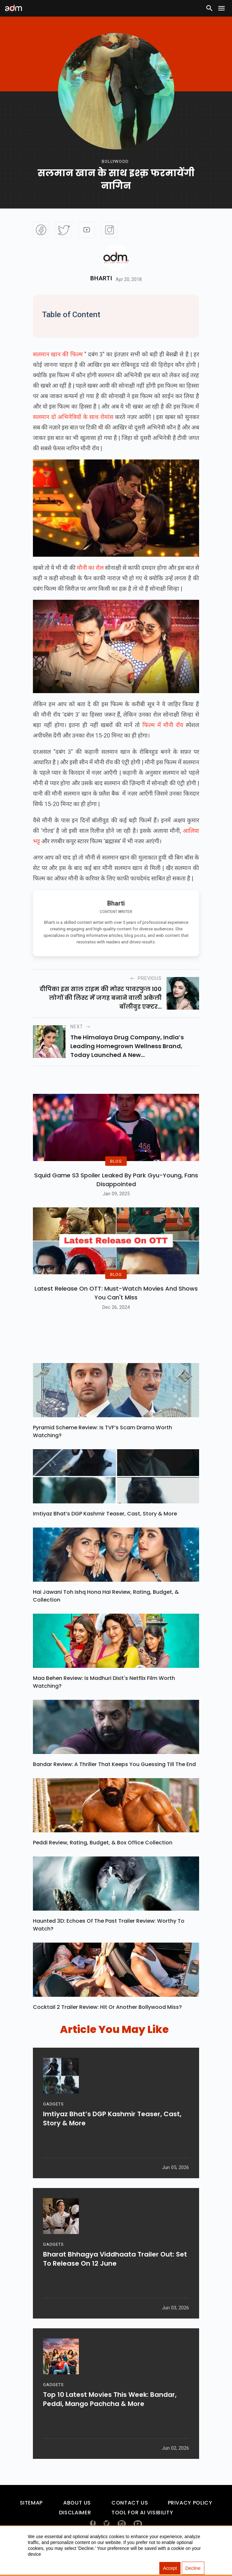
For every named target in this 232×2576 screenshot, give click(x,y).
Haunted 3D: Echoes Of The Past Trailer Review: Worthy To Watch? (108, 1940)
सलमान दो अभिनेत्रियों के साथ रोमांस (73, 416)
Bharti (101, 278)
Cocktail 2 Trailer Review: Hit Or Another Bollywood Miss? (107, 2023)
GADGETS (53, 2123)
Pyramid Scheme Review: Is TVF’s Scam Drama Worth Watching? (102, 1447)
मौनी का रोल (90, 567)
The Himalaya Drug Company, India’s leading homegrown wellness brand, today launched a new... (127, 1046)
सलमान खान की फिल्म (58, 354)
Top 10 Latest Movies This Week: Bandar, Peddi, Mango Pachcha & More (110, 2418)
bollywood (115, 161)
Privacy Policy (190, 2518)
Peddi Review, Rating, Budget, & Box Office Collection (102, 1858)
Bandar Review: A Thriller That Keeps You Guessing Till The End (114, 1780)
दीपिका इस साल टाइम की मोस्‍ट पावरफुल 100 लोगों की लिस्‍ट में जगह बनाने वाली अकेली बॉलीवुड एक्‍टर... (100, 998)
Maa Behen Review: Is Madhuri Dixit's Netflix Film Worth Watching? (104, 1698)
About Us (77, 2518)
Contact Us (129, 2518)
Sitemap (31, 2518)
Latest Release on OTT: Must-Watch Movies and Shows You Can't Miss (116, 1308)
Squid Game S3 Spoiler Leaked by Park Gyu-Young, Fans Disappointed (116, 1187)
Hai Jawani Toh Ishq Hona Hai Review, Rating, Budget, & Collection (106, 1612)
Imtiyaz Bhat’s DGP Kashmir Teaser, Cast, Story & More (105, 1529)
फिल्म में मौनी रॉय (164, 725)
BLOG (116, 1168)
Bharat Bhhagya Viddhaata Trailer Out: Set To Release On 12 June (115, 2278)
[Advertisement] (24, 134)
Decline (193, 2568)
